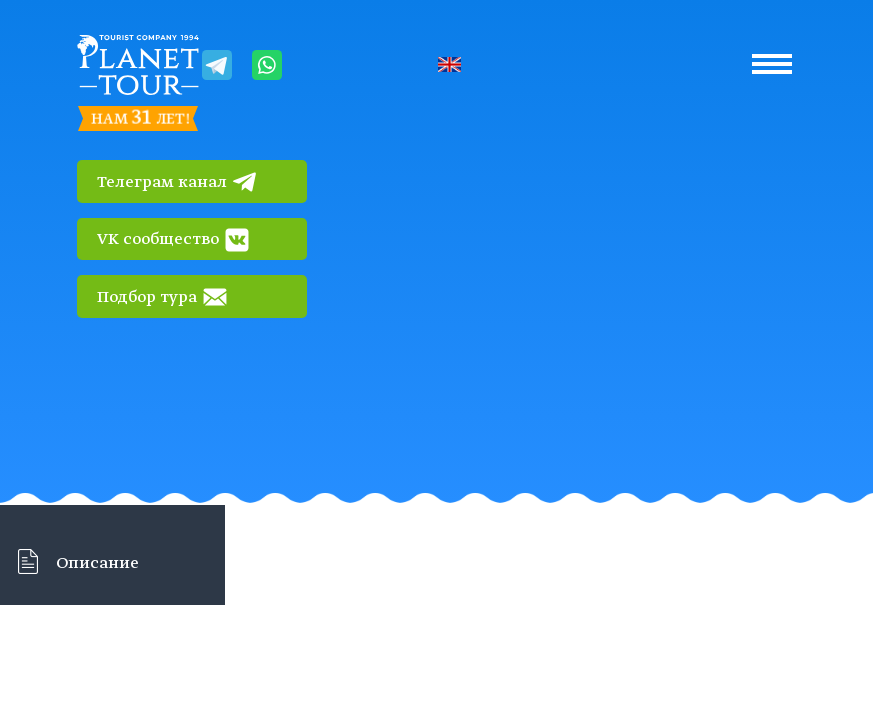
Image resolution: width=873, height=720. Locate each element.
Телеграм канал (177, 182)
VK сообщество (173, 240)
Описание (97, 564)
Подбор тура (162, 297)
